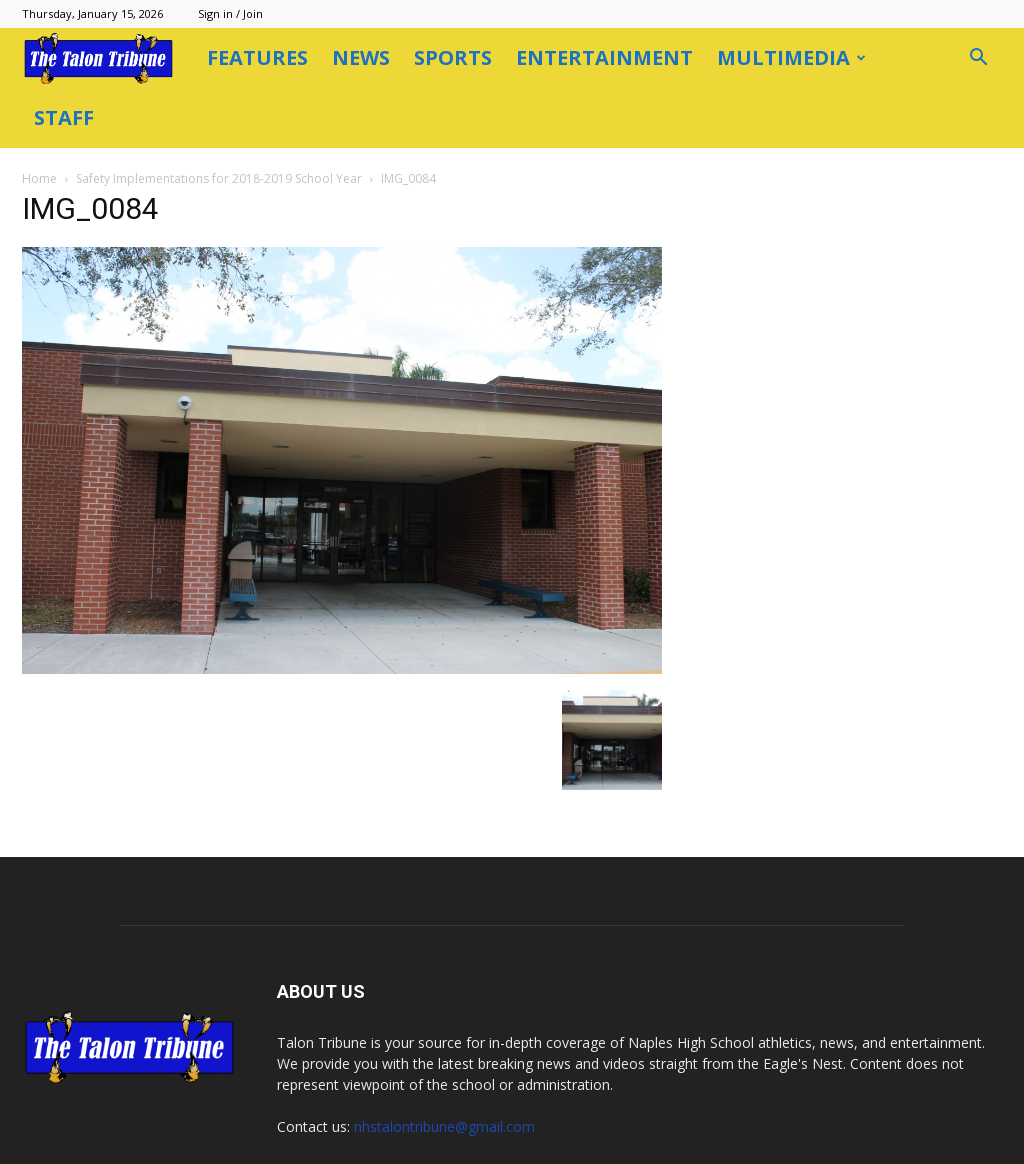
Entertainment (604, 57)
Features (257, 57)
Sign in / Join (230, 13)
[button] (978, 59)
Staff (64, 117)
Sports (453, 57)
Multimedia (791, 57)
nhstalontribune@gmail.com (444, 1067)
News (361, 57)
